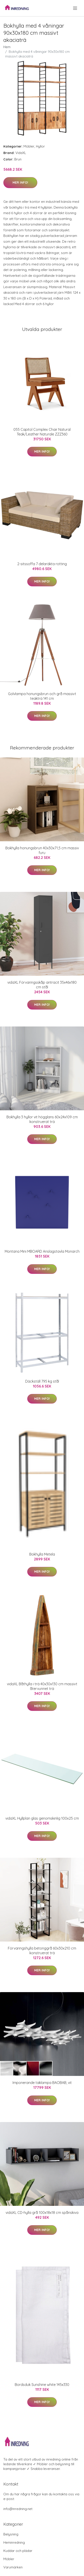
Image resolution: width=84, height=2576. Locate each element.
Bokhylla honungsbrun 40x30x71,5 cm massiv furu (42, 850)
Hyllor (40, 146)
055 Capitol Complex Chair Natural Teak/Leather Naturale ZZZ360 (42, 431)
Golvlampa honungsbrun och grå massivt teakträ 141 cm (42, 696)
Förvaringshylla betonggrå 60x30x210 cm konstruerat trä (42, 1950)
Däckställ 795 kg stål (42, 1381)
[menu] (75, 8)
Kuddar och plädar (17, 2551)
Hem (6, 47)
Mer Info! (20, 183)
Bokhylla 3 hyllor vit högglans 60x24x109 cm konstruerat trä (42, 1119)
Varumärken (13, 2567)
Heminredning (14, 2542)
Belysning (10, 2534)
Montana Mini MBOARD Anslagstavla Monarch (42, 1251)
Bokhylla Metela (42, 1554)
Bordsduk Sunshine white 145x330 (42, 2384)
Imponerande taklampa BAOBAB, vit (42, 2082)
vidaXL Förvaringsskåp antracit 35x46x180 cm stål (42, 984)
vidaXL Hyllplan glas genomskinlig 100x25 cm (42, 1818)
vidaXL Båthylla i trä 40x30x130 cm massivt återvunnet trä (42, 1686)
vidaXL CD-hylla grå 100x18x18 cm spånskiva (42, 2212)
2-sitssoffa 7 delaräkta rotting (42, 564)
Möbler (28, 146)
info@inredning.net (17, 2509)
